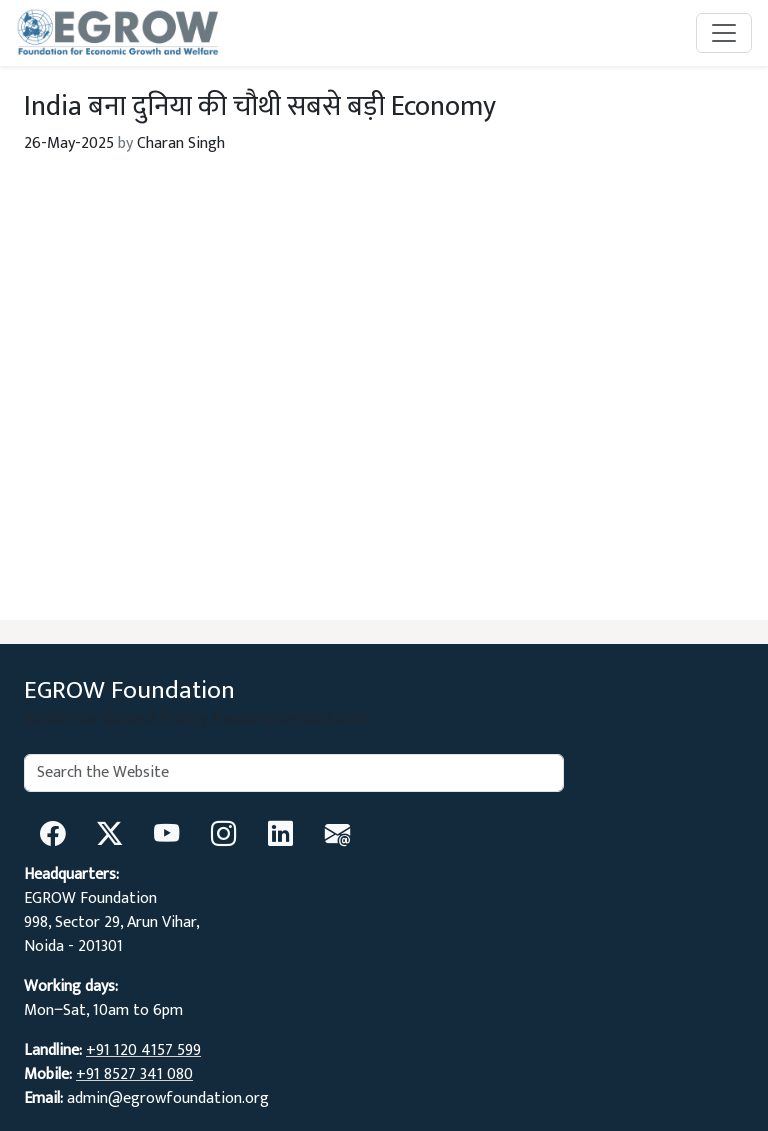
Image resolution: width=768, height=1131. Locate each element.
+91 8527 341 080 (134, 1074)
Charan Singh (181, 143)
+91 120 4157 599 (143, 1050)
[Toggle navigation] (724, 33)
